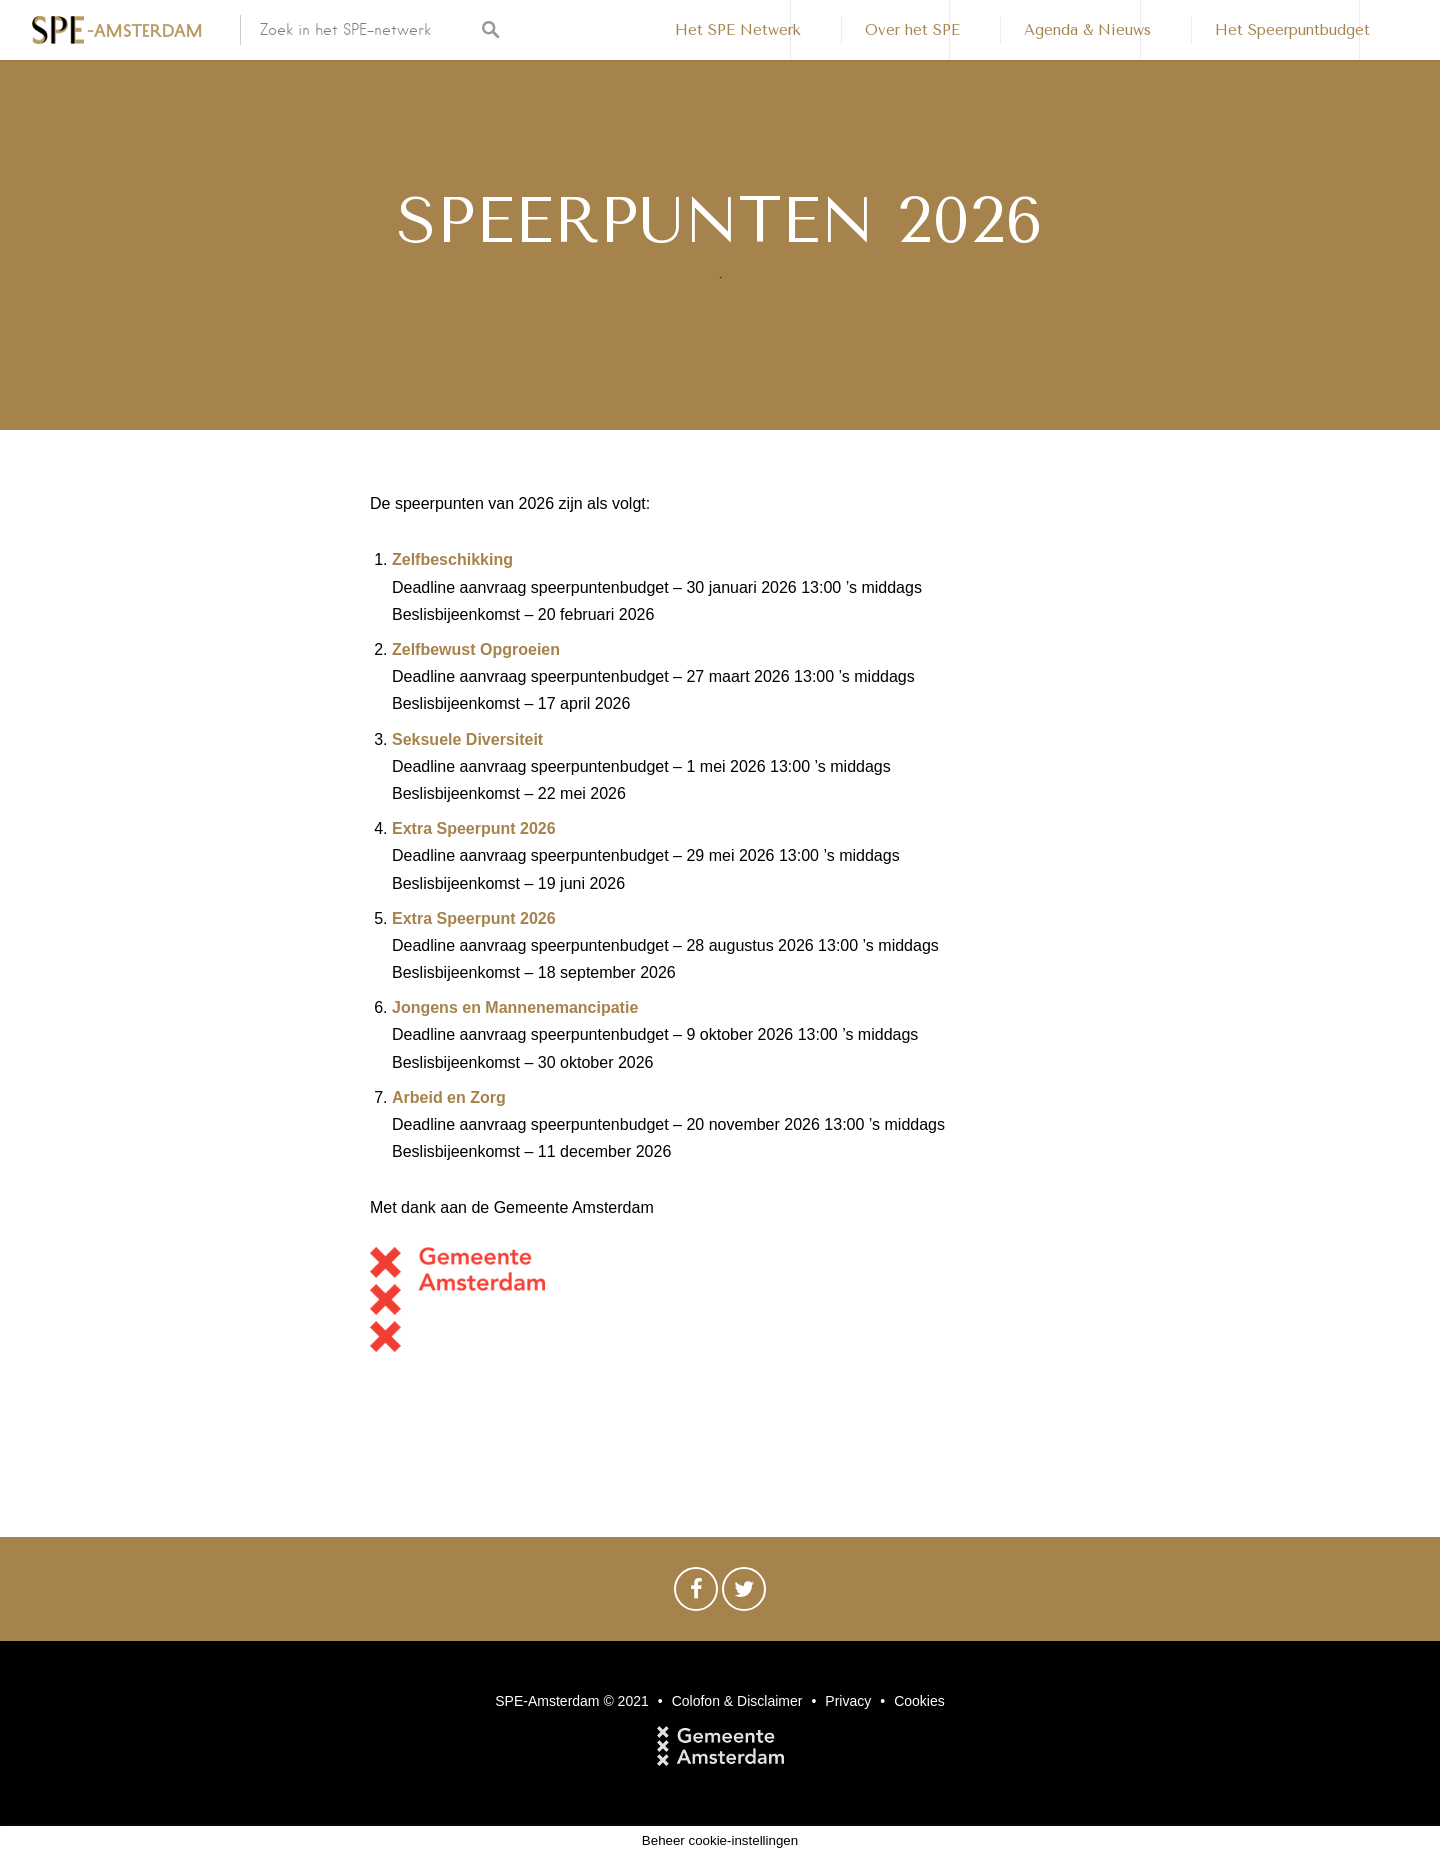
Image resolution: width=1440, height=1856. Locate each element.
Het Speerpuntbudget (1292, 30)
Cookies (919, 1701)
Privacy (848, 1701)
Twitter (744, 1594)
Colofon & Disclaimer (737, 1701)
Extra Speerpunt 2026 (474, 828)
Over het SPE (912, 30)
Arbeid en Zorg (449, 1097)
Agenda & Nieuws (1087, 30)
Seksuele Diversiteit (467, 739)
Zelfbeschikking (452, 559)
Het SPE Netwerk (738, 30)
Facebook (696, 1594)
